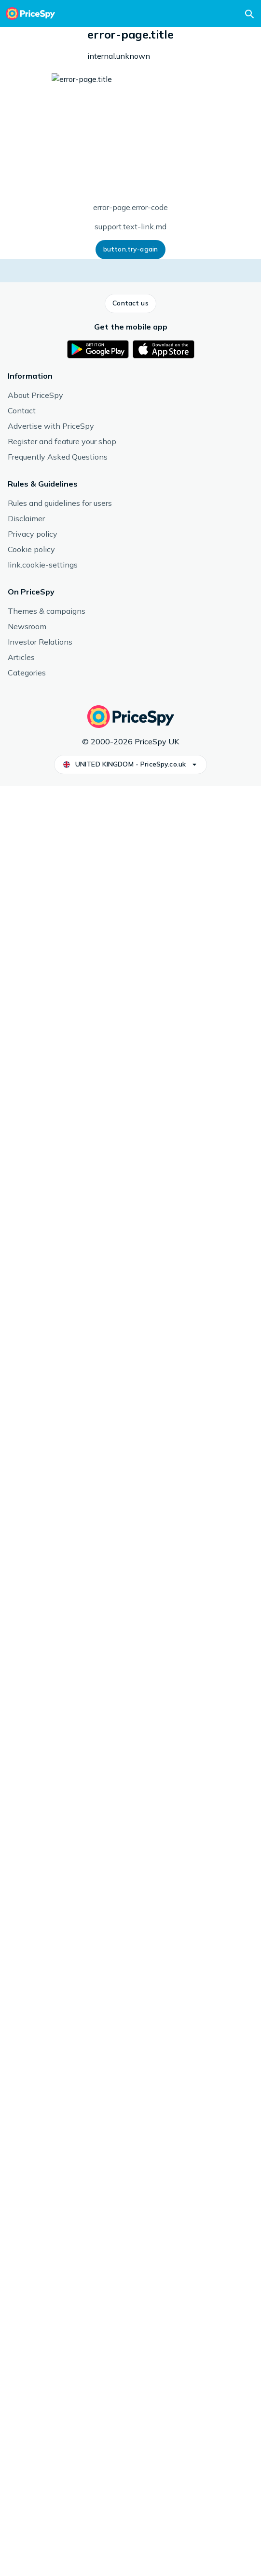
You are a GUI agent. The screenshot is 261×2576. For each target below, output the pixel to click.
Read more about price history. (142, 531)
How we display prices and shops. (179, 347)
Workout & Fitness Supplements (64, 37)
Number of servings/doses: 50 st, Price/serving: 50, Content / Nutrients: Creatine (130, 158)
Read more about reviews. (123, 929)
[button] (18, 237)
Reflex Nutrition (132, 1415)
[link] (58, 1718)
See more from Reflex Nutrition (55, 1544)
